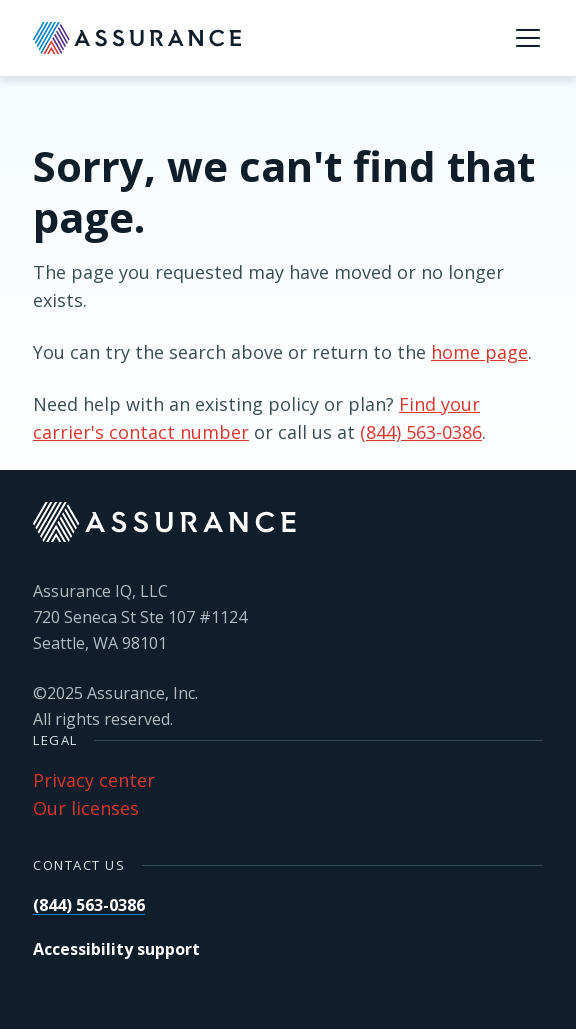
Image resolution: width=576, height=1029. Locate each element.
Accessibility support (116, 949)
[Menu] (528, 38)
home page (479, 352)
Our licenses (86, 808)
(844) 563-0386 (421, 432)
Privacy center (94, 780)
